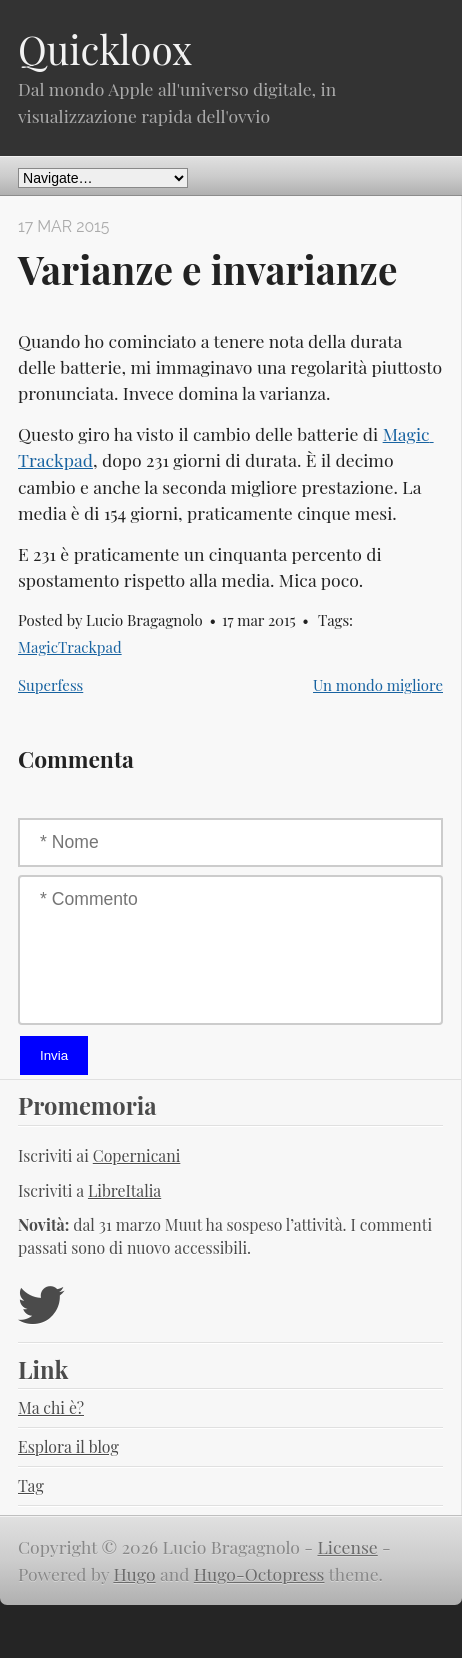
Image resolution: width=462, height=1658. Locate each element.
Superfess (50, 685)
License (348, 1546)
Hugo (134, 1573)
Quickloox (105, 49)
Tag (31, 1485)
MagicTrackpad (70, 647)
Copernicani (137, 1155)
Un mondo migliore (378, 685)
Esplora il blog (68, 1446)
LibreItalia (124, 1190)
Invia (54, 1055)
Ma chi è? (51, 1407)
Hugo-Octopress (259, 1573)
